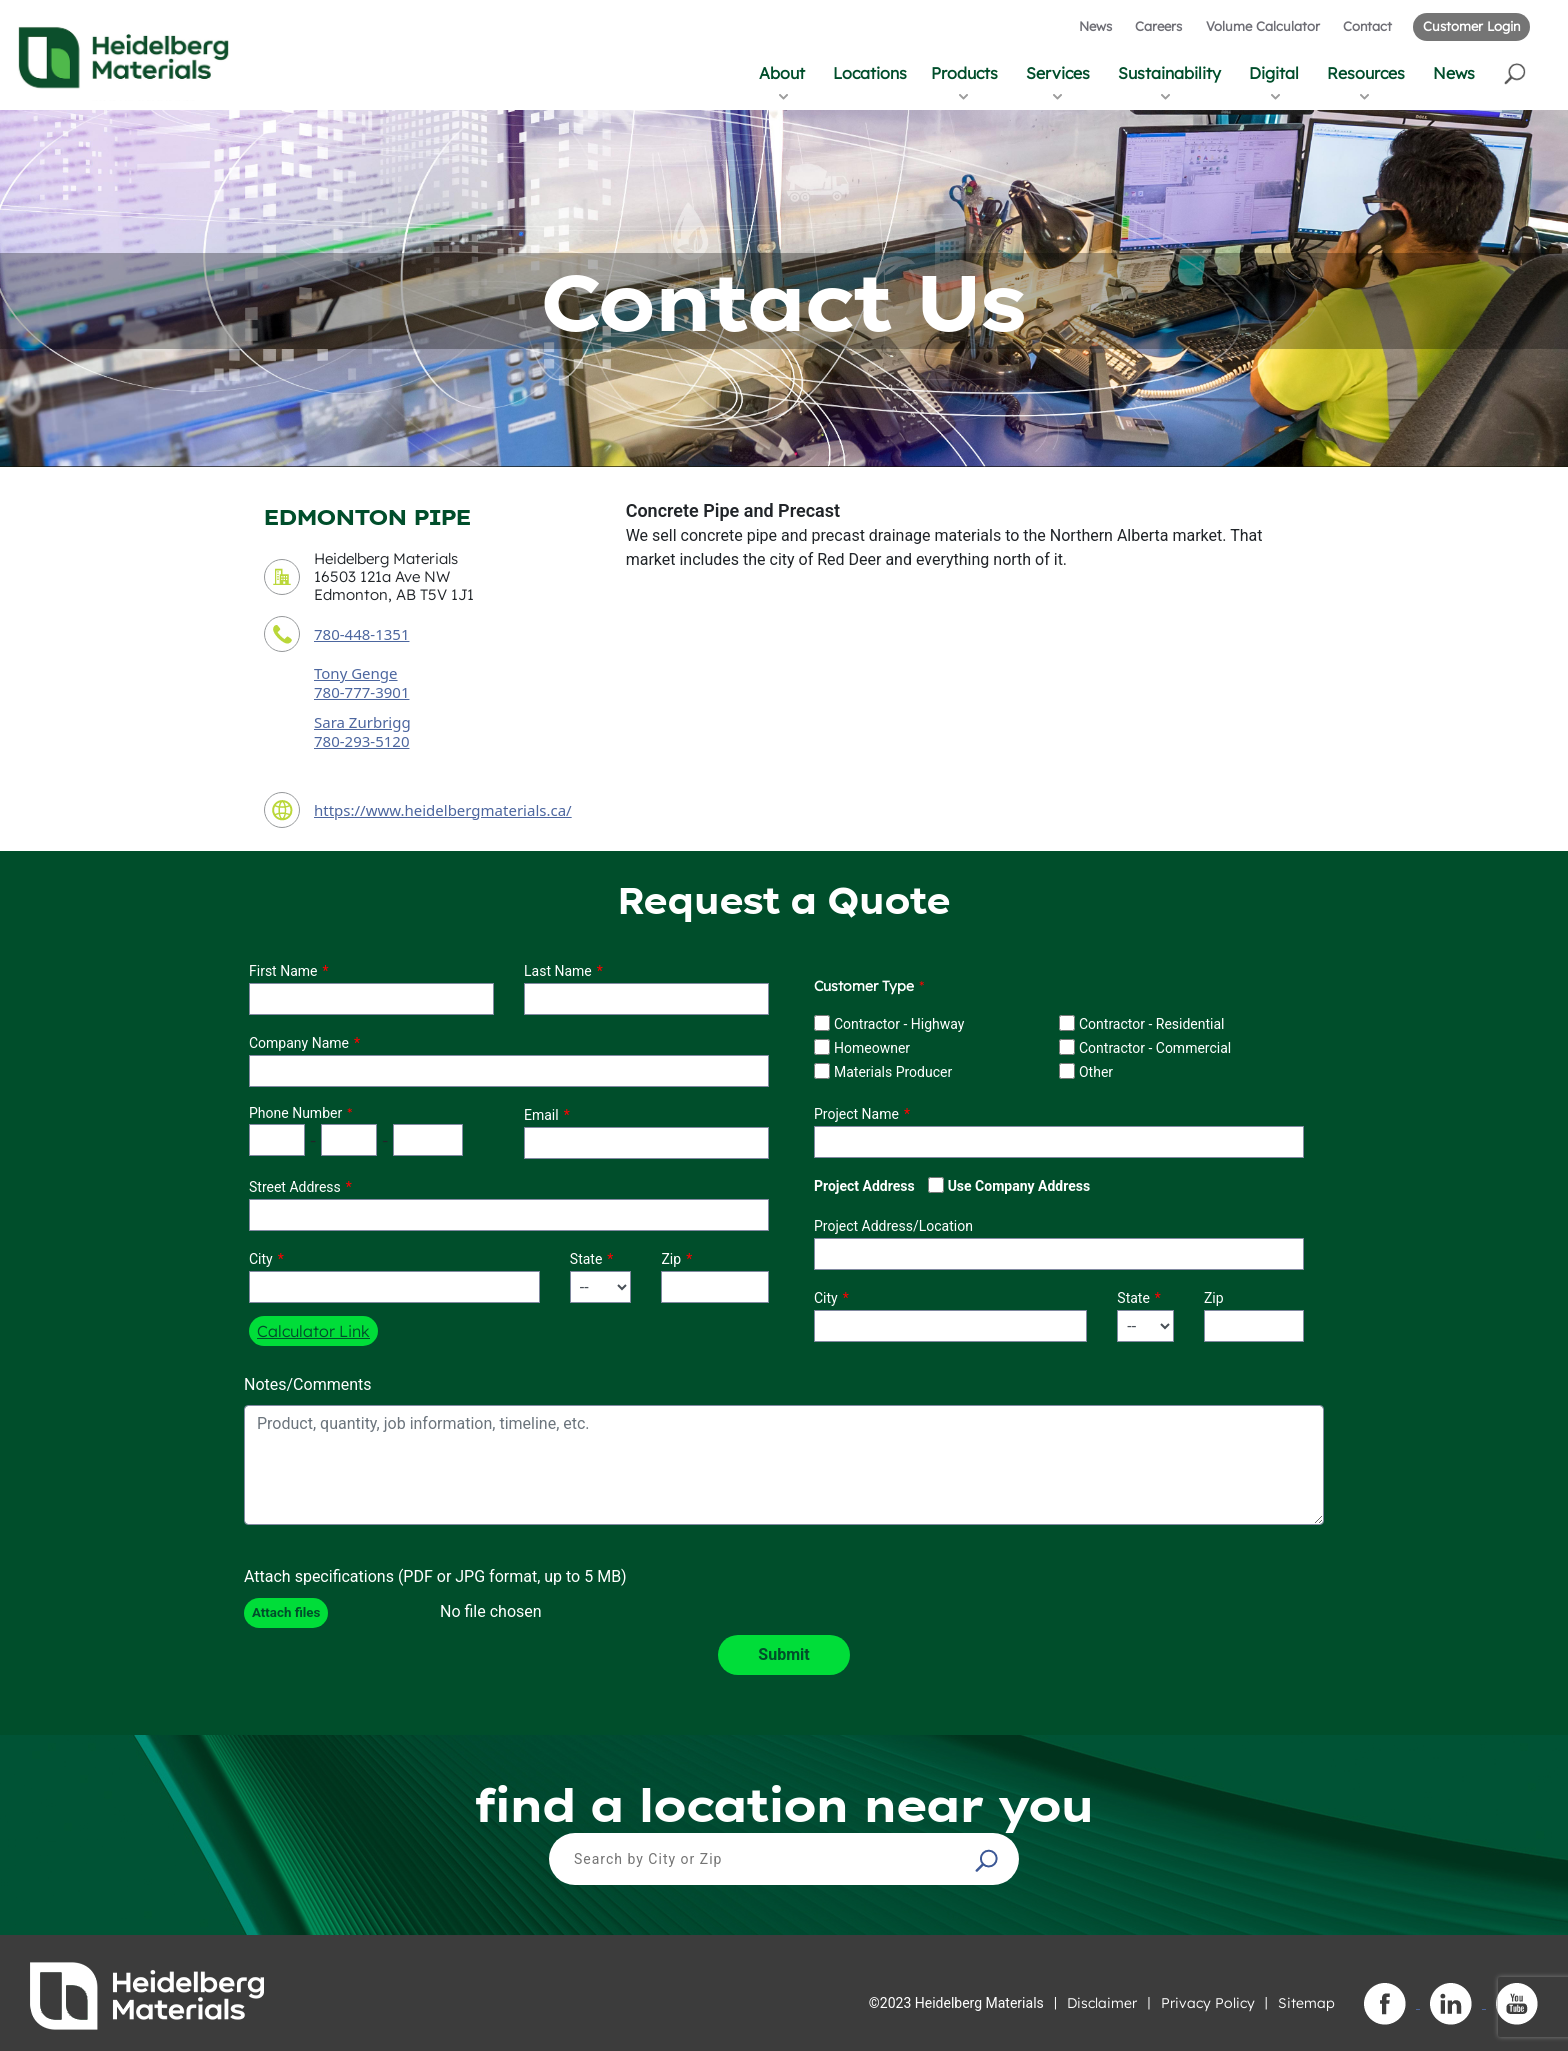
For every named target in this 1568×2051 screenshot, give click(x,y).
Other (1096, 1072)
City (261, 1259)
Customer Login (1471, 26)
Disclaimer (1102, 2003)
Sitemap (1306, 2003)
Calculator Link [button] (313, 1331)
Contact (1367, 26)
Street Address (295, 1187)
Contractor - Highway (899, 1024)
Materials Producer (893, 1072)
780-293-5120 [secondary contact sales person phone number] (361, 741)
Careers (1158, 26)
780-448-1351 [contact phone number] (361, 634)
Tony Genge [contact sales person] (356, 673)
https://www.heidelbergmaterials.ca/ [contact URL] (443, 810)
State (586, 1259)
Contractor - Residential (1152, 1024)
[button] (1516, 72)
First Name (283, 971)
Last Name (558, 971)
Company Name (299, 1043)
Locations (870, 73)
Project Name (856, 1114)
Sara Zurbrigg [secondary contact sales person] (362, 722)
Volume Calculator (1263, 26)
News (1095, 26)
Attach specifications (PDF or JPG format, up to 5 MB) (435, 1576)
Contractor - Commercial (1155, 1048)
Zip (671, 1259)
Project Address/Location (893, 1226)
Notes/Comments (308, 1384)
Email (541, 1115)
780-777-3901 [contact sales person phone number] (361, 692)
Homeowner (872, 1048)
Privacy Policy (1208, 2003)
